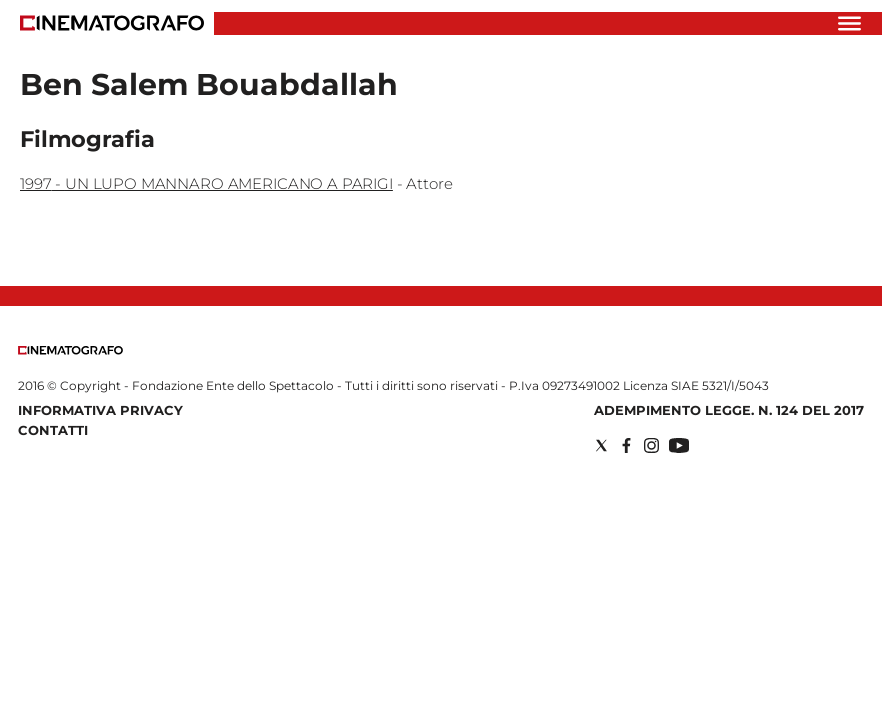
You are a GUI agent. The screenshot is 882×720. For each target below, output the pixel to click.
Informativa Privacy (100, 410)
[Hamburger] (849, 23)
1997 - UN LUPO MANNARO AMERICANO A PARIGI (206, 183)
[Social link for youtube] (679, 445)
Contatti (53, 430)
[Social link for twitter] (601, 445)
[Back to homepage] (70, 350)
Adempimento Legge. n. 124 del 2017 (729, 410)
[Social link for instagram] (651, 445)
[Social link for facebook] (626, 445)
